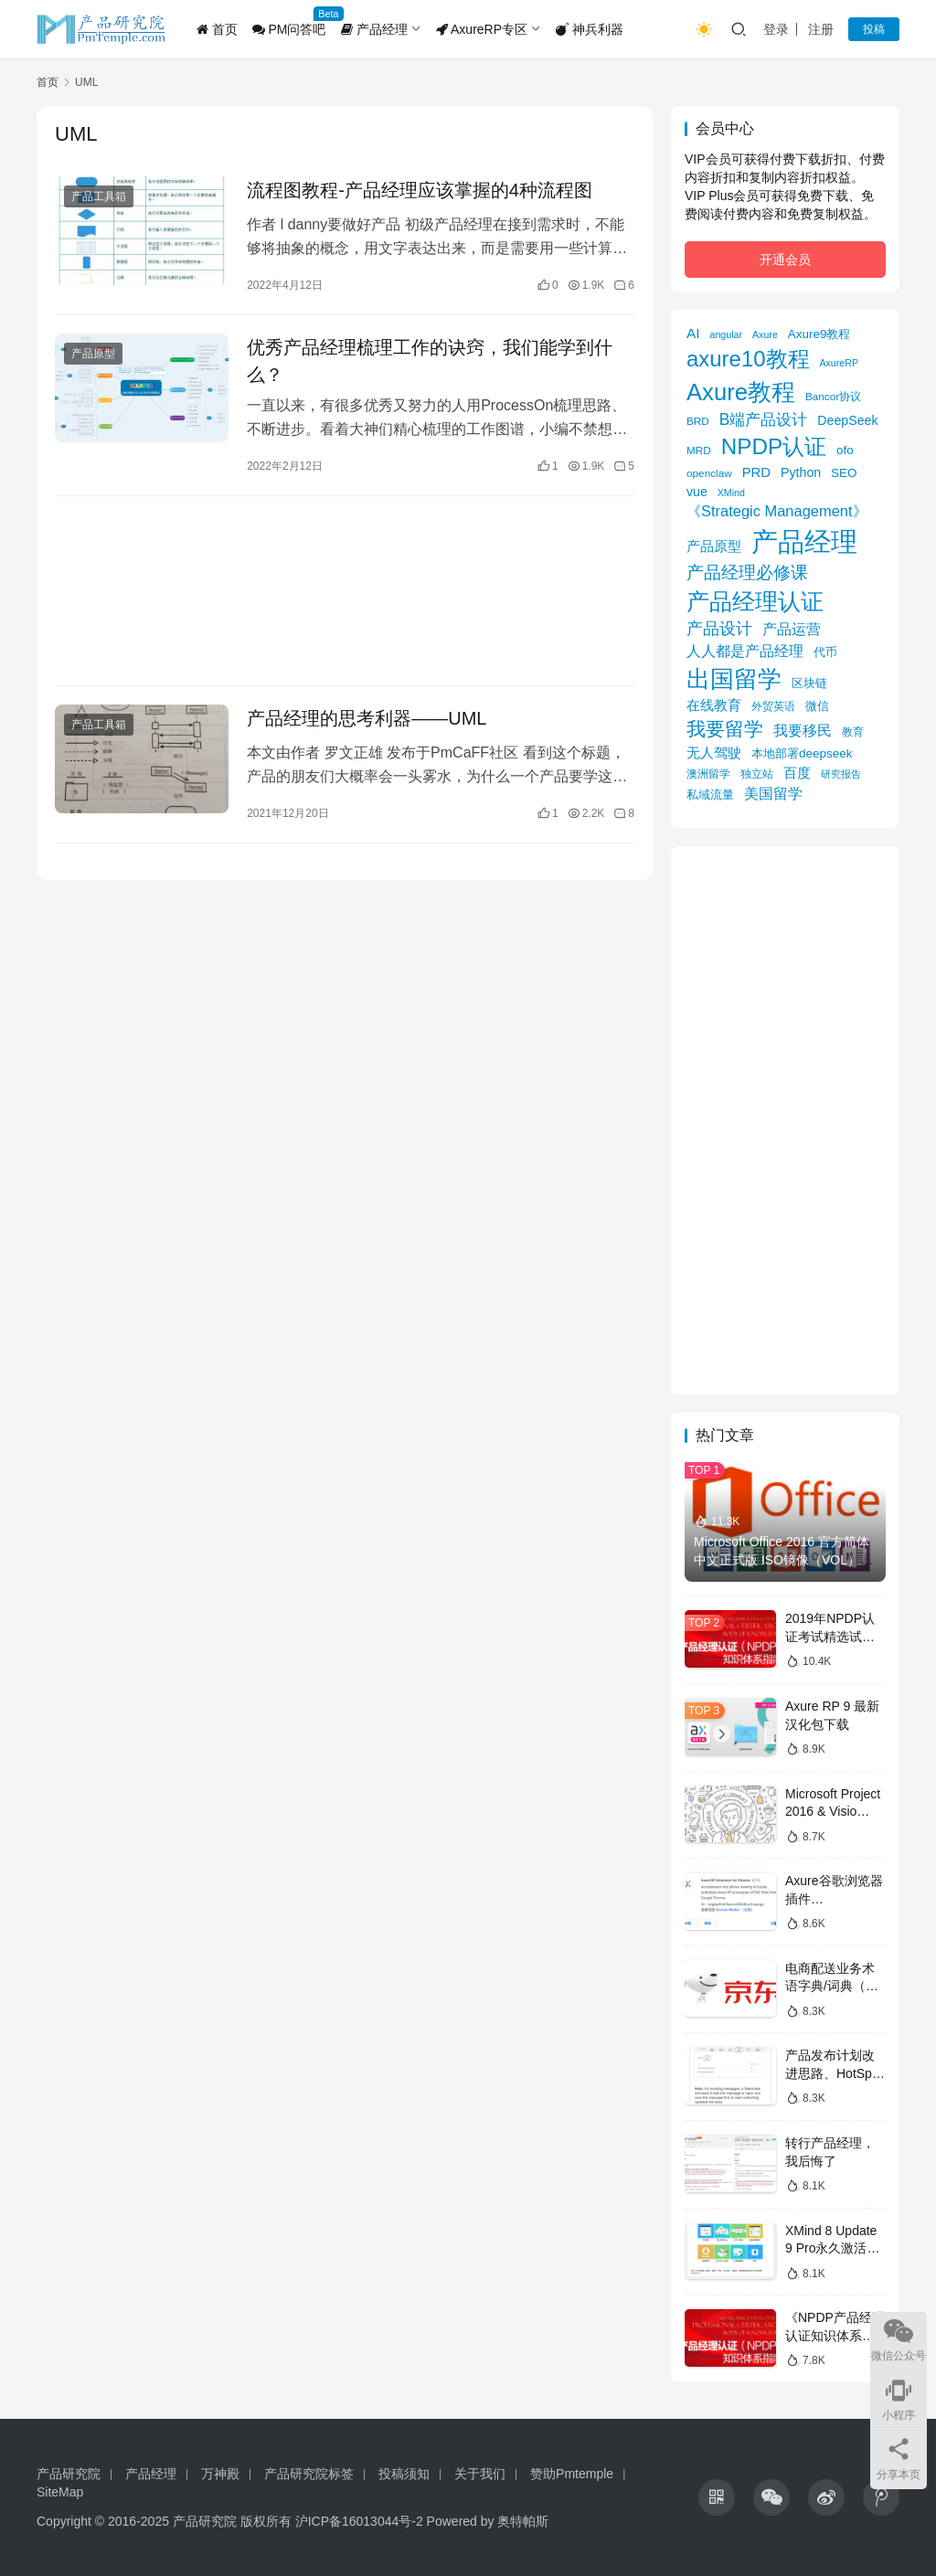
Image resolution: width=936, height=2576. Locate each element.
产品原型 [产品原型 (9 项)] (713, 546)
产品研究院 (69, 2473)
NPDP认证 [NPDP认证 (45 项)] (773, 446)
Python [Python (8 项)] (801, 472)
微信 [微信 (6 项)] (817, 706)
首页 (217, 29)
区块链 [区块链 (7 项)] (809, 683)
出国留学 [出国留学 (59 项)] (734, 679)
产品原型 (93, 353)
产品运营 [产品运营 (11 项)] (791, 628)
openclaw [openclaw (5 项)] (709, 473)
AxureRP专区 (481, 29)
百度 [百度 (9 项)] (797, 773)
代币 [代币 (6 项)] (825, 652)
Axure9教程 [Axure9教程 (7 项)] (819, 334)
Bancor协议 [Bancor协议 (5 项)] (833, 396)
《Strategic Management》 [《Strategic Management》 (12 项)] (776, 511)
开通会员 (785, 259)
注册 (821, 29)
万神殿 (220, 2473)
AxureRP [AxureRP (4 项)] (838, 362)
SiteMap (60, 2492)
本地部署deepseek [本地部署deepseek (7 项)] (801, 753)
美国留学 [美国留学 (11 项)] (773, 793)
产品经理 (374, 29)
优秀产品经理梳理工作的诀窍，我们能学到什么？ (429, 361)
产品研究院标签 (309, 2473)
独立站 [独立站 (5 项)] (756, 773)
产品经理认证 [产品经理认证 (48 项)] (755, 601)
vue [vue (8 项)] (696, 491)
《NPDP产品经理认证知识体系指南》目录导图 (835, 2335)
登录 (776, 29)
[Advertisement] (344, 590)
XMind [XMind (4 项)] (731, 492)
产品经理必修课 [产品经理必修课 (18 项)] (747, 572)
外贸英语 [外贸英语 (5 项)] (773, 706)
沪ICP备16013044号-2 (359, 2521)
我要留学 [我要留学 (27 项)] (724, 729)
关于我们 (479, 2473)
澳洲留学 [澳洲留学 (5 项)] (708, 773)
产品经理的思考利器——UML (366, 718)
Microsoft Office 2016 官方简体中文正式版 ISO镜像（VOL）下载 (783, 1559)
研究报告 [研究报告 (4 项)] (841, 774)
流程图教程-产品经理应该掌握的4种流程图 (419, 190)
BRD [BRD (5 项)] (697, 421)
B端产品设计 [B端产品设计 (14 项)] (763, 419)
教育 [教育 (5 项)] (853, 731)
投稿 (874, 29)
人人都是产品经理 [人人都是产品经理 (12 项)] (744, 650)
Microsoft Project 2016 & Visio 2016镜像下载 (832, 1811)
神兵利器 (589, 29)
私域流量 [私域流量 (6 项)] (710, 794)
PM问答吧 (288, 29)
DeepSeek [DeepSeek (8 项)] (847, 420)
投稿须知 (404, 2473)
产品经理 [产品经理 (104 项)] (804, 541)
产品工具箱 (98, 196)
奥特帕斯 (522, 2521)
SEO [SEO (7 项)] (843, 473)
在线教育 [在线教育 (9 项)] (713, 705)
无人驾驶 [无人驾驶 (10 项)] (713, 752)
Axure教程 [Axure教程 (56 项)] (740, 392)
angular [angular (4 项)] (726, 334)
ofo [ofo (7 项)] (845, 450)
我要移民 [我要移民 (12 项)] (802, 730)
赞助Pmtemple (571, 2473)
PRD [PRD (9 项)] (756, 472)
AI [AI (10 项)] (693, 333)
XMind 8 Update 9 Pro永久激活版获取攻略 (832, 2248)
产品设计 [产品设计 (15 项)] (719, 629)
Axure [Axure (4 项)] (765, 334)
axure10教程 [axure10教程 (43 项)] (748, 358)
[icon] (716, 2497)
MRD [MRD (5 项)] (698, 450)
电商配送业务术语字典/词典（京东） (831, 1986)
